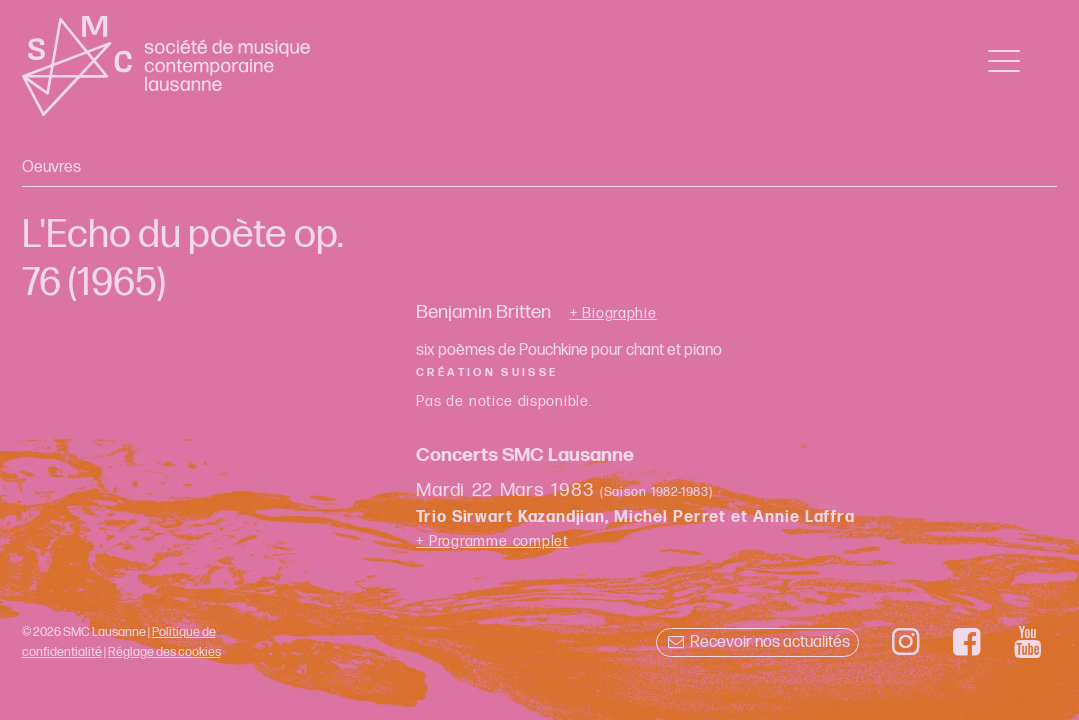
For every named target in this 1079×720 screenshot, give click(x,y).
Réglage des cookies (164, 652)
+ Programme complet (492, 541)
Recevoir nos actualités (757, 642)
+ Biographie (613, 314)
